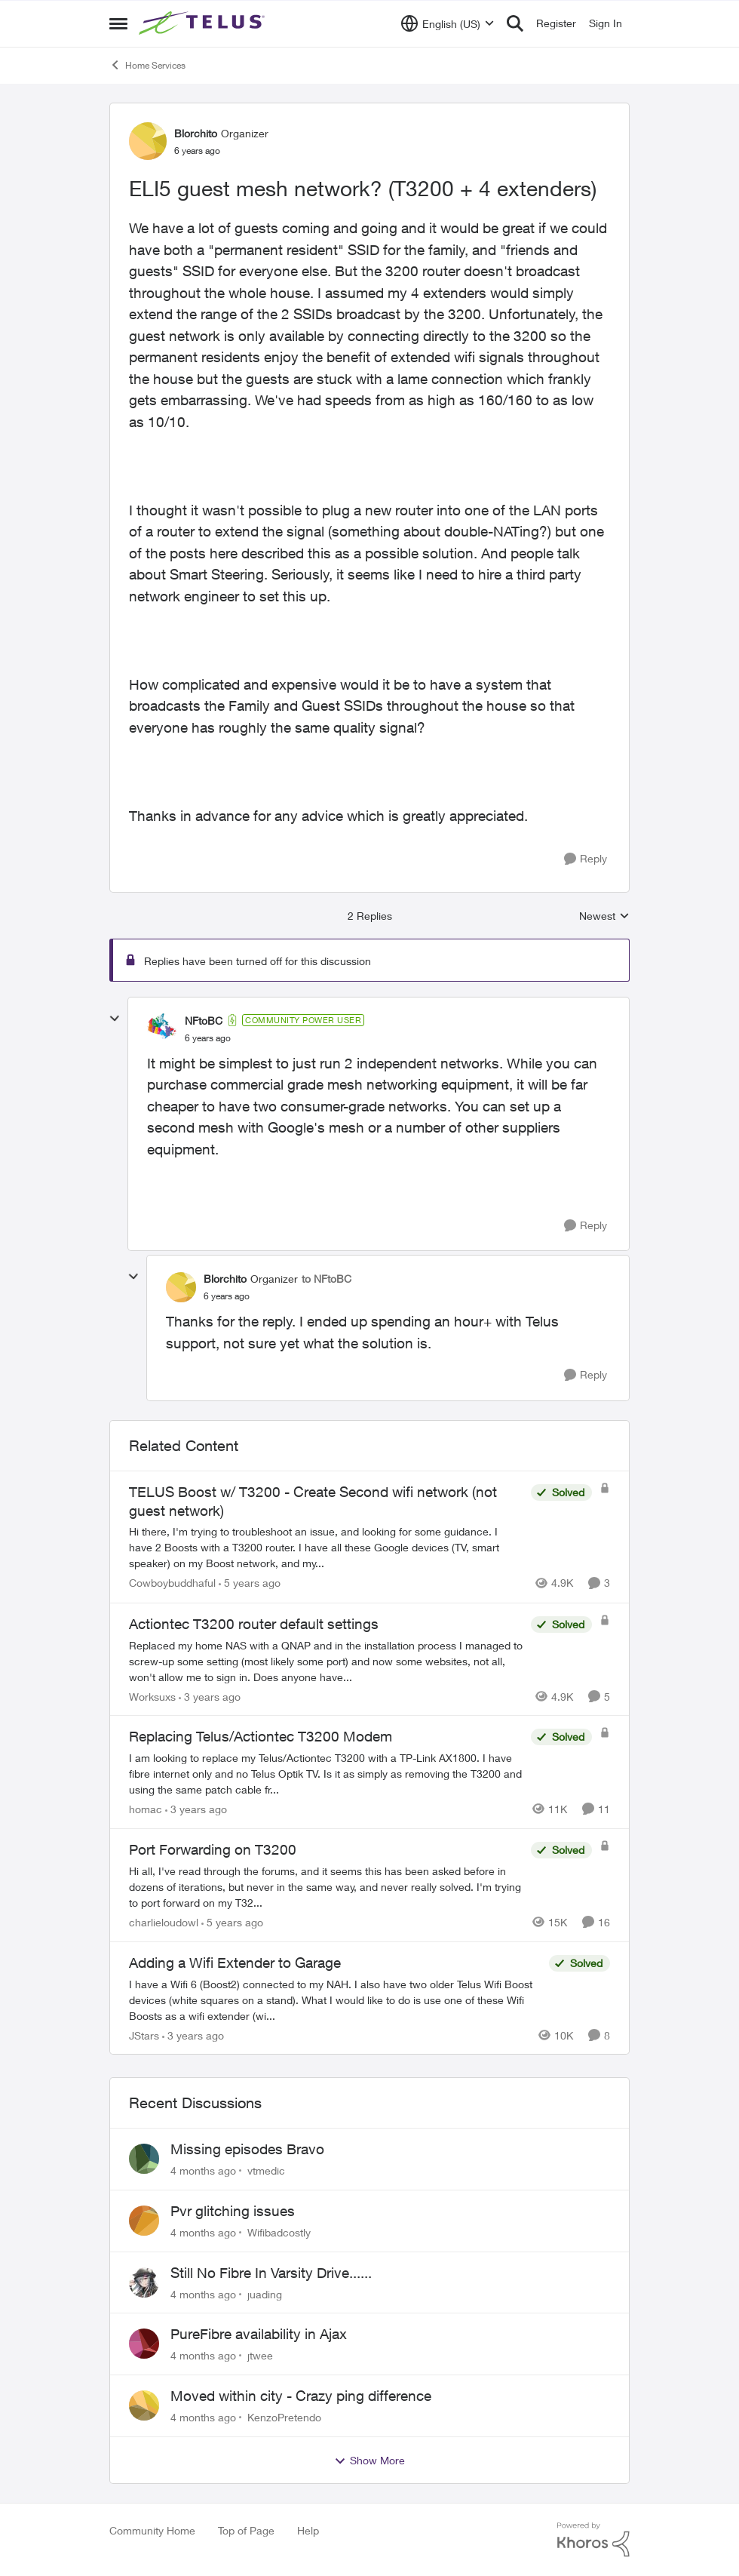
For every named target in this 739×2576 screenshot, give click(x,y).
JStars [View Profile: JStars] (144, 2034)
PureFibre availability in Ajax (258, 2333)
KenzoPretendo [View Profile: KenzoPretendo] (284, 2417)
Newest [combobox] (604, 916)
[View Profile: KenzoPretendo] (144, 2405)
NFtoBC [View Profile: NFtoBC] (203, 1020)
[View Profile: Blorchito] (148, 141)
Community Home (152, 2530)
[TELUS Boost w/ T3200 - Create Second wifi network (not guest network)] (326, 1548)
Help (308, 2530)
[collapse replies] (115, 1019)
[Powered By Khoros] (593, 2539)
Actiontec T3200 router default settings (254, 1623)
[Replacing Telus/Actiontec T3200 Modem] (326, 1773)
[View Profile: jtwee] (144, 2344)
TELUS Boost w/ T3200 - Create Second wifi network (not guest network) (313, 1501)
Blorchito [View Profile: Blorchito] (195, 133)
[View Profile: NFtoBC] (162, 1028)
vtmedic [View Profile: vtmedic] (266, 2170)
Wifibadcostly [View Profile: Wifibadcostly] (279, 2232)
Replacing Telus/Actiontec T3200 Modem (260, 1736)
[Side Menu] (118, 23)
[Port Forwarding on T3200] (326, 1886)
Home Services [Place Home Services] (147, 65)
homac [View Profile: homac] (145, 1809)
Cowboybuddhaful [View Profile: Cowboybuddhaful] (172, 1583)
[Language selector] (447, 23)
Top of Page (246, 2530)
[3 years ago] (210, 1696)
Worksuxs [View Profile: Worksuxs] (152, 1695)
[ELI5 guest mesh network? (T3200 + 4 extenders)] (208, 1038)
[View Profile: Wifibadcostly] (144, 2221)
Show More (369, 2460)
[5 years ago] (250, 1583)
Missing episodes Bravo (247, 2149)
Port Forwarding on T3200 (212, 1849)
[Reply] (585, 859)
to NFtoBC (326, 1278)
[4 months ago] (203, 2170)
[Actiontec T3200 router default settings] (326, 1660)
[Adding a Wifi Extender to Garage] (335, 1999)
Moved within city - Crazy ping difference (300, 2395)
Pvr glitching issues (232, 2211)
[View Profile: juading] (144, 2282)
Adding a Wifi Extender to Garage (235, 1962)
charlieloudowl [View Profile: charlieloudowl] (163, 1922)
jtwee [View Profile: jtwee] (260, 2355)
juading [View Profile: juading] (264, 2293)
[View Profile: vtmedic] (144, 2159)
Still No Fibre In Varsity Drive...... (271, 2272)
